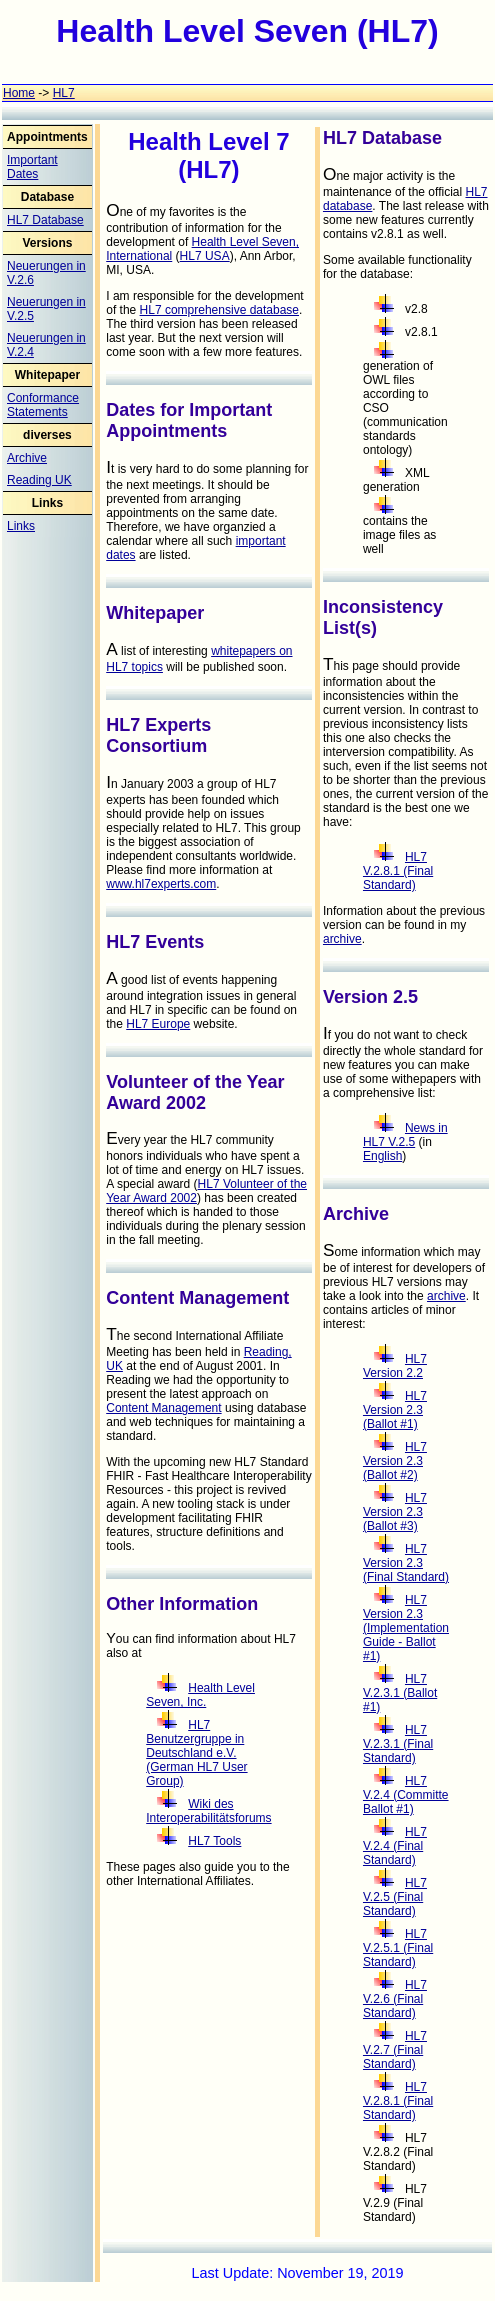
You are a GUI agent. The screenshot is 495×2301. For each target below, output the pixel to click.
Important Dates (32, 167)
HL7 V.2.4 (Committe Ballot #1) (406, 1795)
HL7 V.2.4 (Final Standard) (395, 1846)
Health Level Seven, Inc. (200, 1695)
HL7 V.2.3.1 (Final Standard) (398, 1744)
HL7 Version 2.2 (395, 1366)
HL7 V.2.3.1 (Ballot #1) (400, 1693)
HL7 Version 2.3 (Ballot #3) (395, 1512)
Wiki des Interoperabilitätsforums (208, 1811)
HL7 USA (205, 256)
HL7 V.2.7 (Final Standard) (395, 2050)
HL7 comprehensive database (219, 310)
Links (21, 526)
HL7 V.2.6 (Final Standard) (395, 1999)
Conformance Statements (43, 405)
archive (342, 939)
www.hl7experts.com (161, 884)
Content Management (163, 1408)
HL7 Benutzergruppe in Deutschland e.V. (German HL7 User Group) (196, 1753)
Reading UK (39, 480)
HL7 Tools (199, 1841)
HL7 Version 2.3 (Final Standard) (406, 1563)
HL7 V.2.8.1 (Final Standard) (398, 871)
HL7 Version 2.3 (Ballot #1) (395, 1410)
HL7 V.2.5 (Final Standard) (395, 1897)
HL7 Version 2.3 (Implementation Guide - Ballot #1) (406, 1628)
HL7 (64, 93)
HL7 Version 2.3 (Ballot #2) (395, 1461)
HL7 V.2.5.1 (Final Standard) (398, 1948)
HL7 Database (45, 220)
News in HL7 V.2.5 (405, 1135)
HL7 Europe (158, 1024)
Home (19, 93)
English (382, 1156)
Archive (27, 458)
